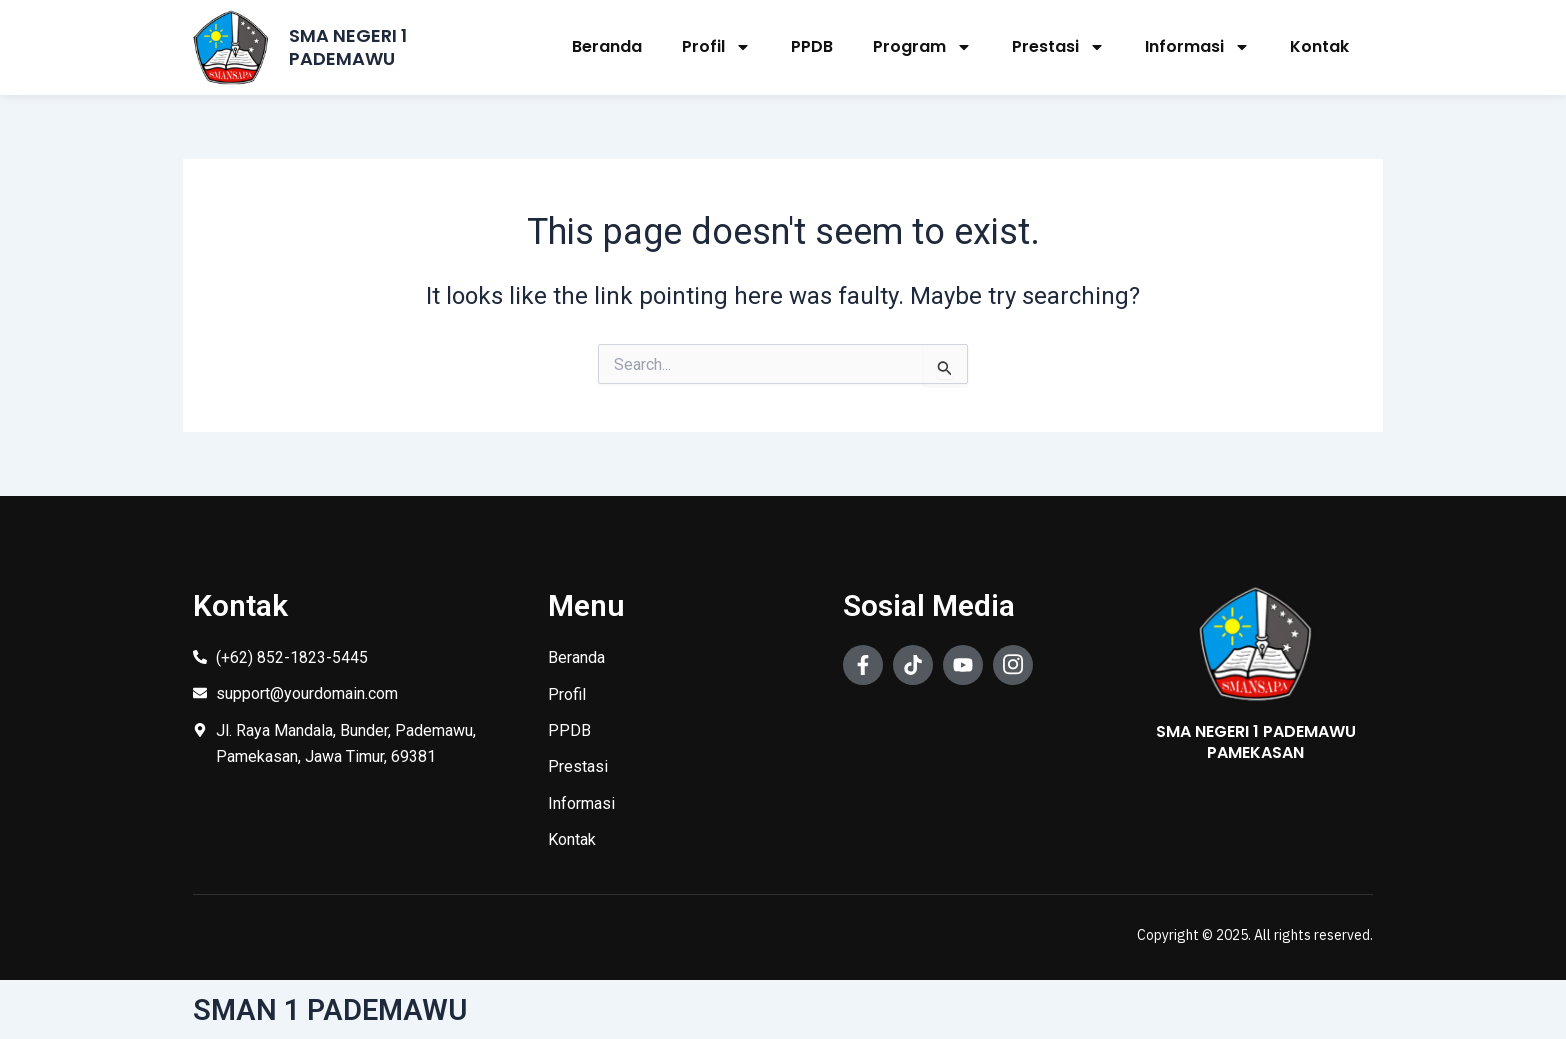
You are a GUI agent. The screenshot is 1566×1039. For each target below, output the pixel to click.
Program (922, 47)
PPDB (812, 46)
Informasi (1197, 47)
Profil (716, 47)
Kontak (1319, 46)
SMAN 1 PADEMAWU (333, 1009)
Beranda (607, 46)
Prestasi (1058, 47)
